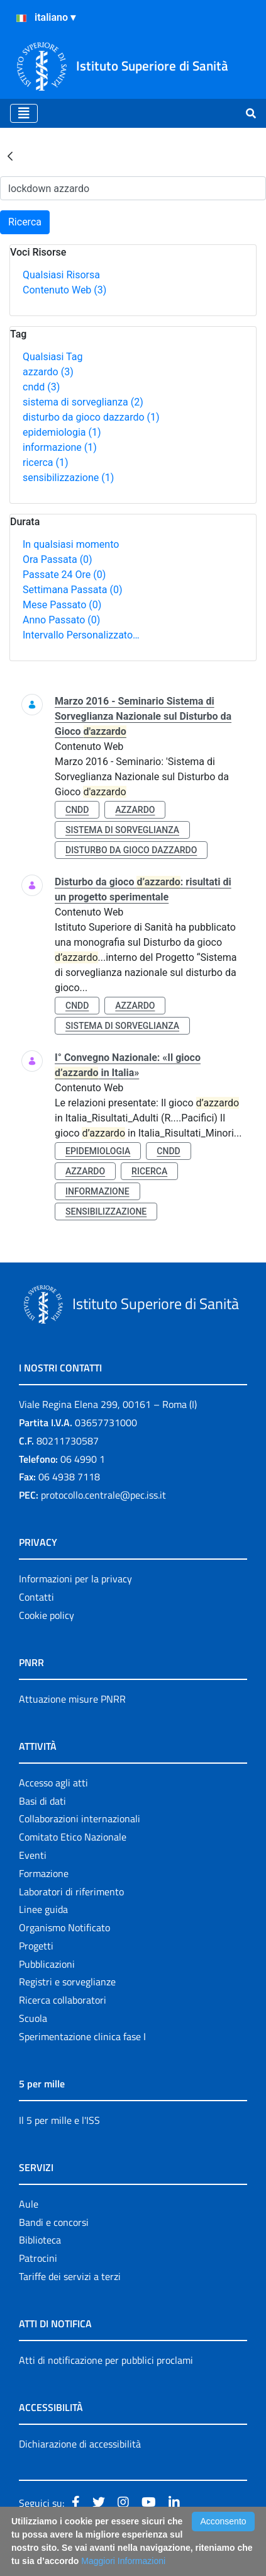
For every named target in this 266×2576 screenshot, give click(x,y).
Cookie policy (46, 1615)
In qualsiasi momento (71, 544)
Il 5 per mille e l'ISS (59, 2120)
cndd (41, 387)
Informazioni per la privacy (75, 1578)
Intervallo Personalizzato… (81, 635)
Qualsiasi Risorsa (61, 275)
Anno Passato (61, 620)
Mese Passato (62, 605)
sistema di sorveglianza (83, 402)
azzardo (48, 372)
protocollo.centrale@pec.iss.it (103, 1494)
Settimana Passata (72, 590)
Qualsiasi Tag (52, 357)
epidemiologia (62, 432)
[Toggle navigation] (24, 113)
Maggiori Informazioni (123, 2561)
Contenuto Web (64, 290)
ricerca (46, 462)
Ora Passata (57, 559)
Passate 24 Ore (64, 575)
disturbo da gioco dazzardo (91, 417)
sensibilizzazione (68, 478)
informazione (60, 447)
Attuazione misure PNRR (72, 1698)
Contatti (36, 1596)
